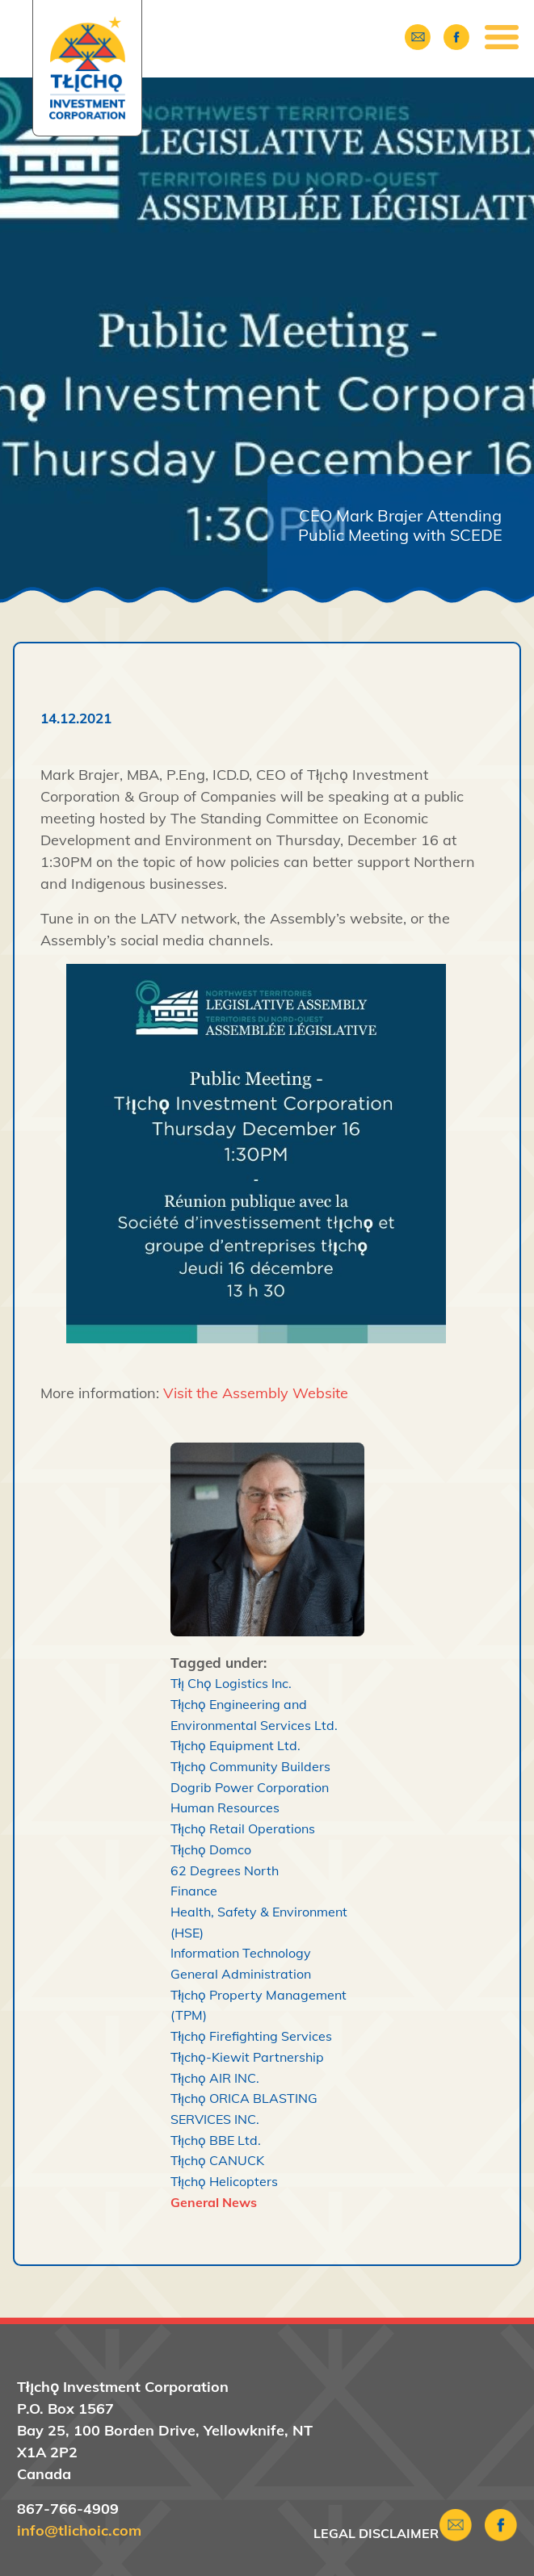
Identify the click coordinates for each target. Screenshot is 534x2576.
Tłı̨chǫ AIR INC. (215, 2078)
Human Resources (225, 1807)
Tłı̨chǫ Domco (211, 1849)
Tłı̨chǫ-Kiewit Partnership (247, 2057)
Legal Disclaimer (376, 2533)
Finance (193, 1891)
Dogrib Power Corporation (249, 1787)
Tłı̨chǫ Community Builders (250, 1766)
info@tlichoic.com (79, 2530)
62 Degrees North (224, 1870)
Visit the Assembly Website (255, 1393)
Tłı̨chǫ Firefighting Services (251, 2036)
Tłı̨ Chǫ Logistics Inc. (231, 1683)
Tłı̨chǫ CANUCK (217, 2160)
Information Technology (240, 1953)
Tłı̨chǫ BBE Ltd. (216, 2140)
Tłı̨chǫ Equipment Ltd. (235, 1745)
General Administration (240, 1974)
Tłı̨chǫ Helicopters (224, 2181)
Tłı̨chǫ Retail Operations (243, 1828)
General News (213, 2202)
